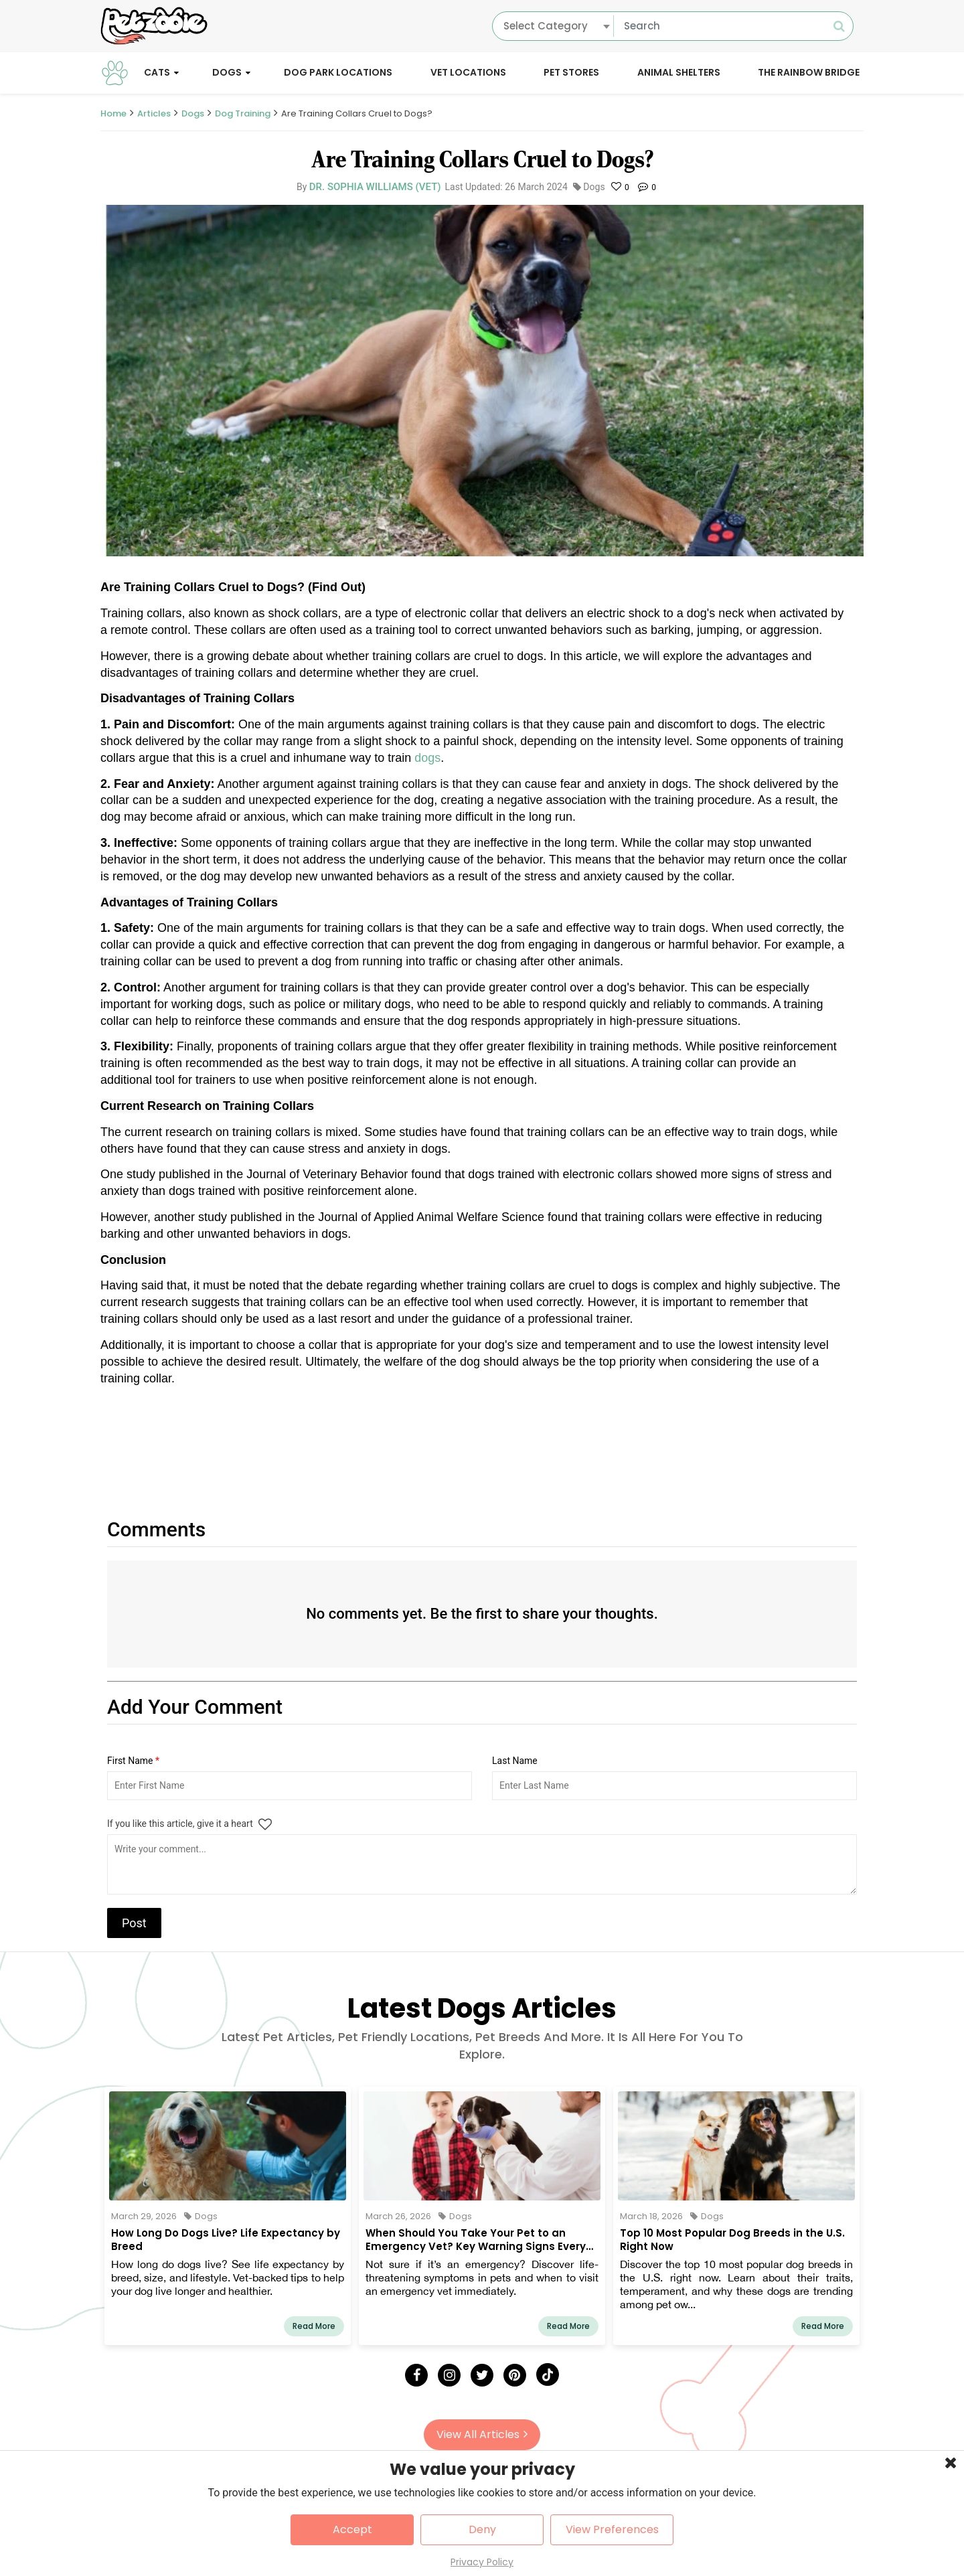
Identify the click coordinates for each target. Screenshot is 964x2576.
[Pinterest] (514, 2375)
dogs (427, 757)
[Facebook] (416, 2375)
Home (113, 113)
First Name (133, 1760)
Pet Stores (571, 72)
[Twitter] (482, 2375)
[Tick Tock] (547, 2374)
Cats (157, 72)
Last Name (515, 1760)
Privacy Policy (482, 2562)
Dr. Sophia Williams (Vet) (375, 187)
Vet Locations (468, 72)
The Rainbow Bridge (809, 72)
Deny (482, 2529)
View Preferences (612, 2529)
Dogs (227, 72)
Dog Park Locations (338, 72)
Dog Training (242, 113)
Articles (154, 113)
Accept (352, 2529)
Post (134, 1923)
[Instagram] (449, 2375)
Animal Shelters (678, 72)
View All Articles (482, 2434)
